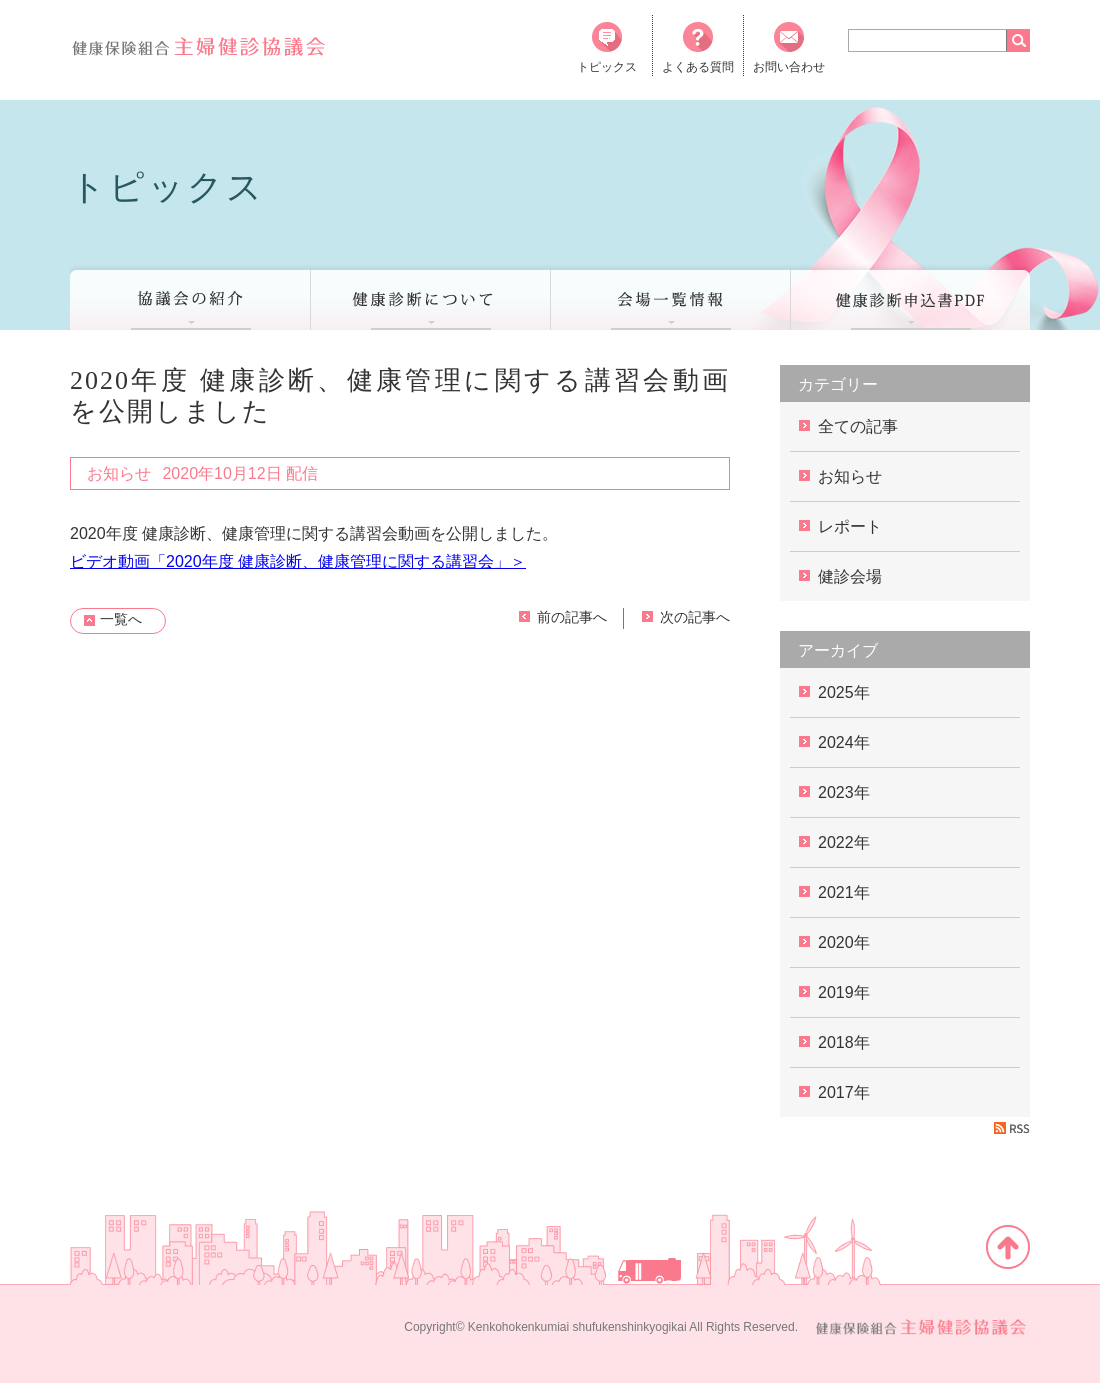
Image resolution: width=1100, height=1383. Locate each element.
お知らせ (850, 476)
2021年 (844, 892)
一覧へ (121, 619)
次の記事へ (695, 617)
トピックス (607, 48)
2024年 (844, 742)
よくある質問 (698, 48)
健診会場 (850, 576)
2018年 (844, 1042)
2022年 (844, 842)
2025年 (844, 692)
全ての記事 (858, 426)
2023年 (844, 792)
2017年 (844, 1092)
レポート (850, 526)
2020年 (844, 942)
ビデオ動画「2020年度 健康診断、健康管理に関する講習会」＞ (298, 561)
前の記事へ (572, 617)
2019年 (844, 992)
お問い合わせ (789, 48)
